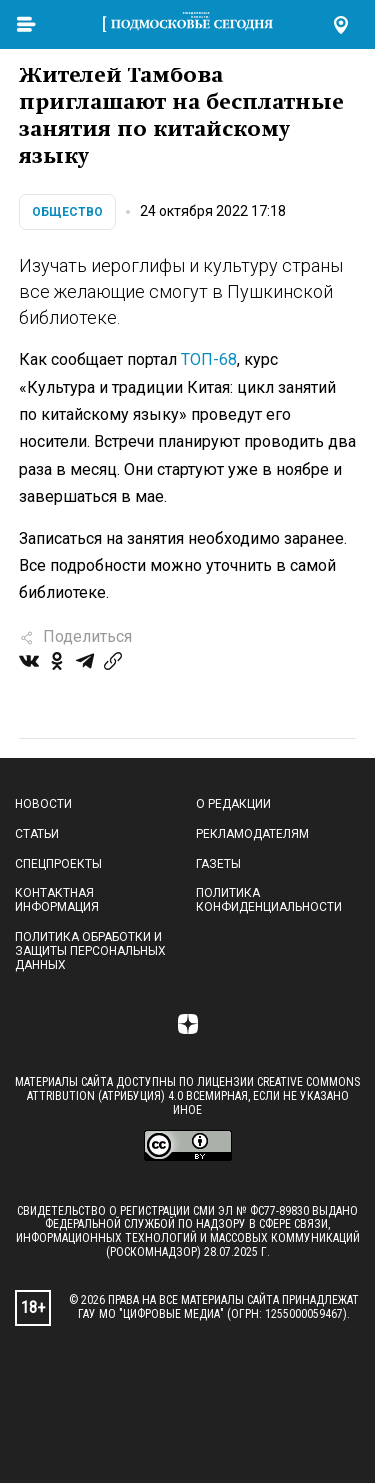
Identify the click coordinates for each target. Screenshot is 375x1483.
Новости (43, 804)
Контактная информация (57, 900)
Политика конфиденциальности (269, 900)
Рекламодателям (252, 834)
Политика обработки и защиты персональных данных (90, 951)
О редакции (233, 804)
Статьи (37, 834)
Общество (67, 212)
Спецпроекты (58, 864)
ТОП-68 (209, 359)
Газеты (218, 864)
